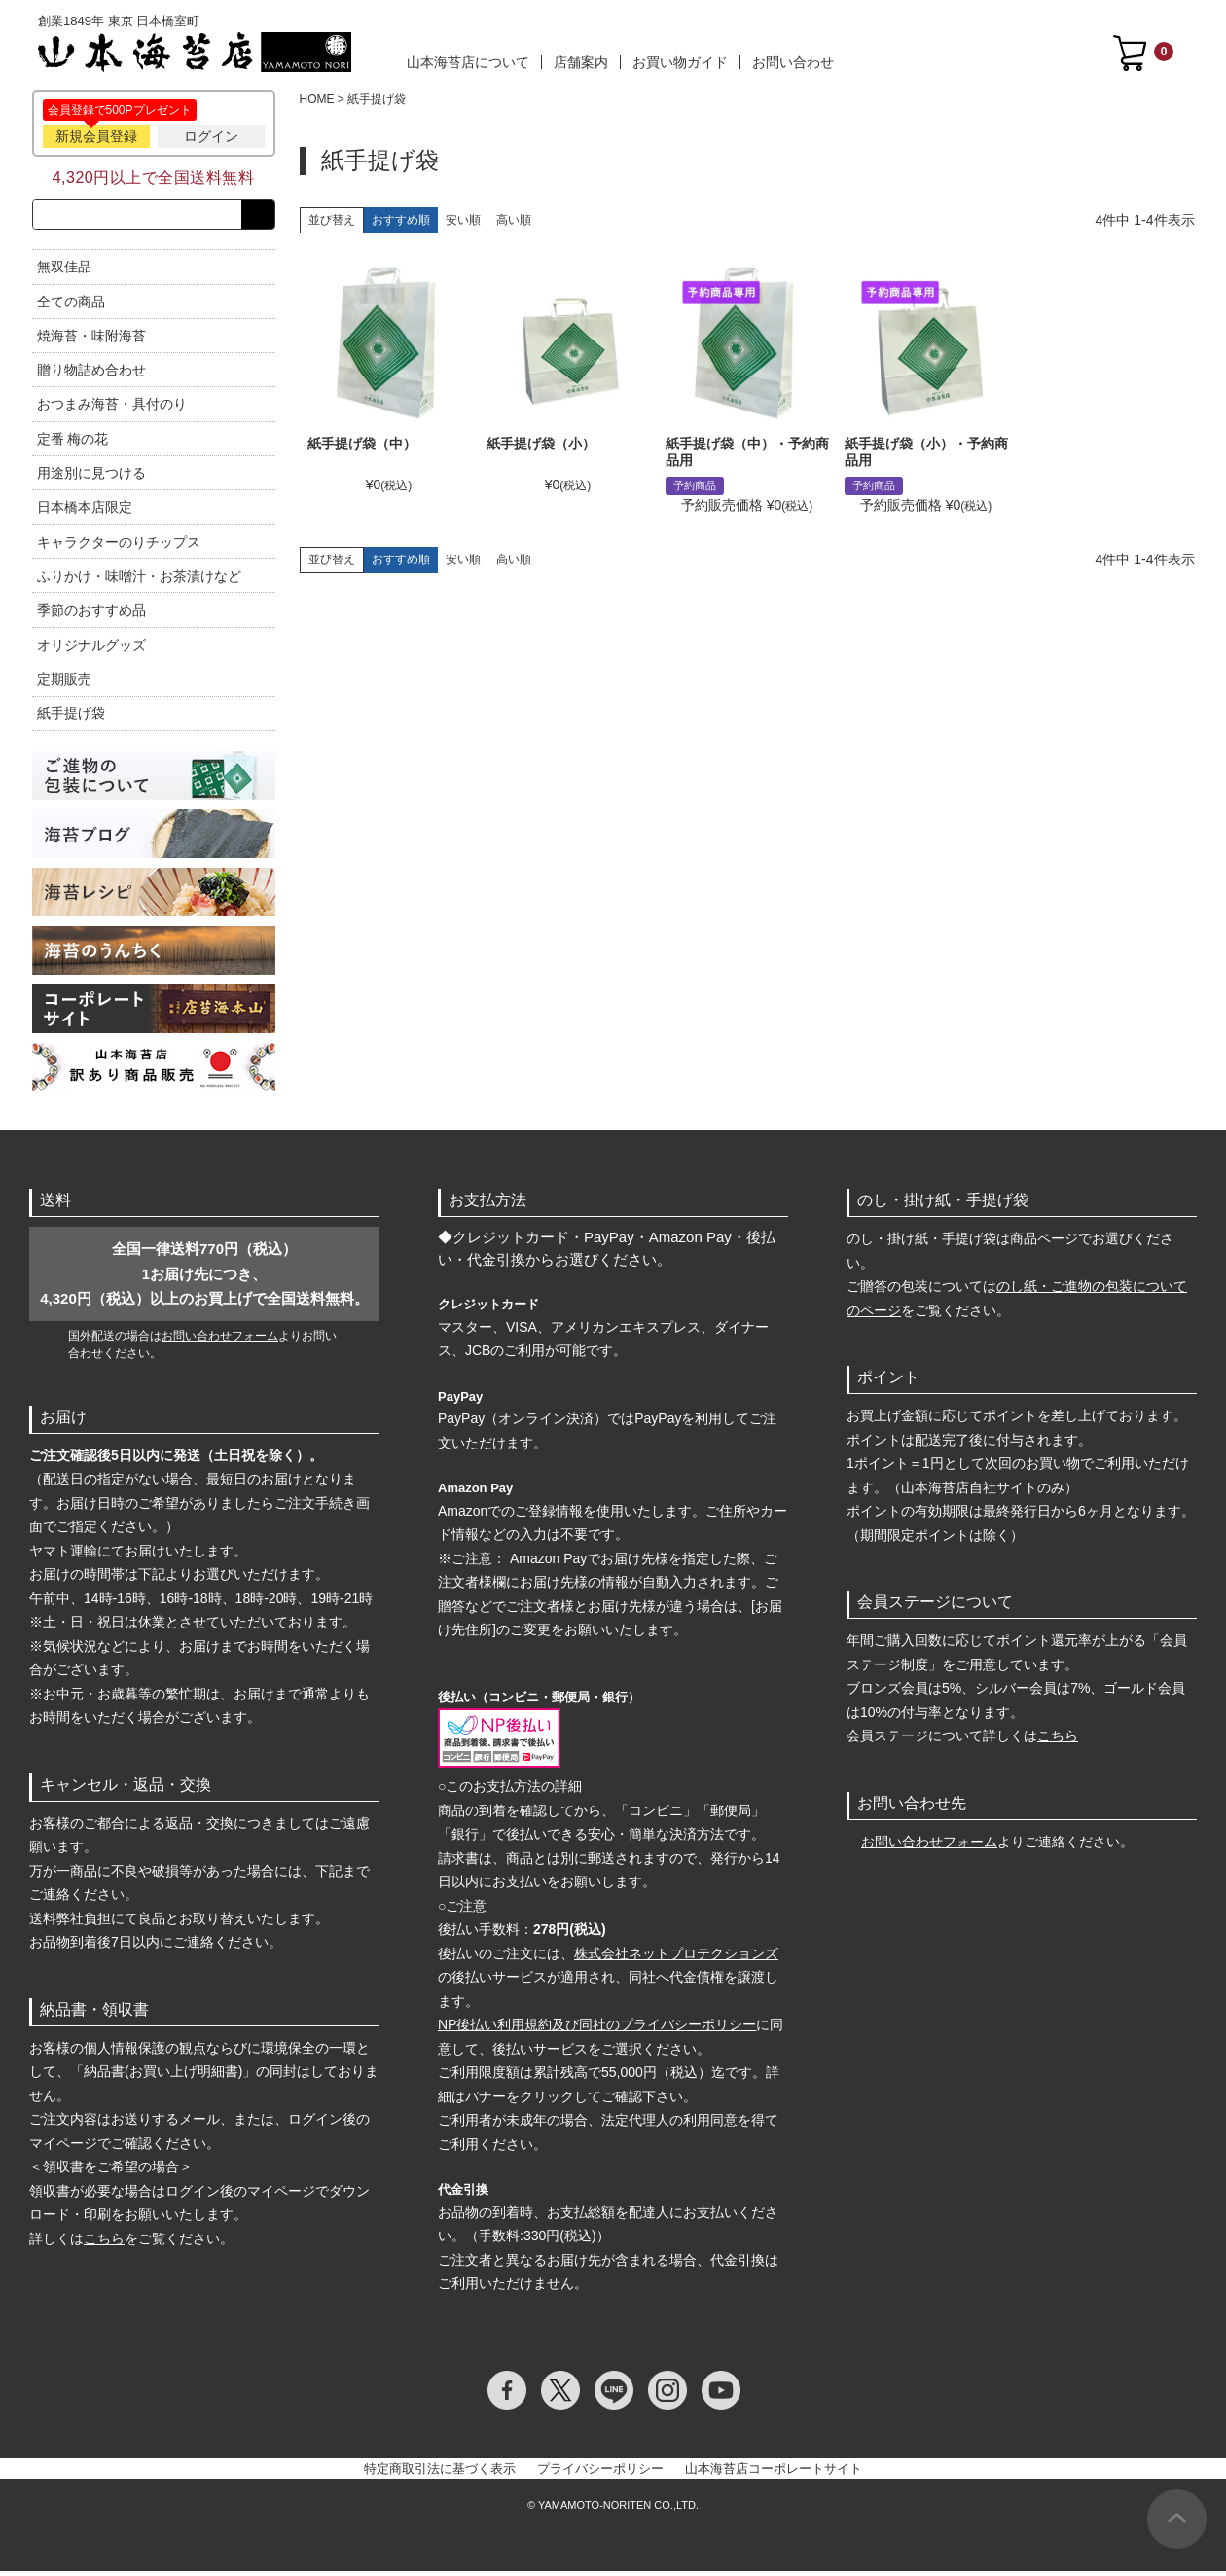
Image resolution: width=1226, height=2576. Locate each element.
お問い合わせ (793, 62)
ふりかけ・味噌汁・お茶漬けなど (139, 580)
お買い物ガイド (680, 62)
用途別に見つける (91, 476)
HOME (317, 99)
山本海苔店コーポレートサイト (773, 2472)
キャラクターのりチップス (118, 546)
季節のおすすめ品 (91, 614)
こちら (104, 2242)
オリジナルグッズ (91, 649)
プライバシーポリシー (600, 2472)
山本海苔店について (468, 62)
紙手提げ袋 (71, 717)
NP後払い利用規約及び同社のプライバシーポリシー (597, 2029)
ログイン (211, 136)
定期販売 (64, 683)
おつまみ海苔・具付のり (112, 408)
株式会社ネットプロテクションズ (676, 1957)
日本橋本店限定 (84, 511)
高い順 (513, 220)
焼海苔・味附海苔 (91, 339)
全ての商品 (71, 305)
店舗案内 (581, 62)
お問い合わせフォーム (220, 1339)
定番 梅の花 (73, 442)
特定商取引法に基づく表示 (440, 2472)
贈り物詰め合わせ (91, 373)
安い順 (463, 220)
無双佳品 (64, 270)
